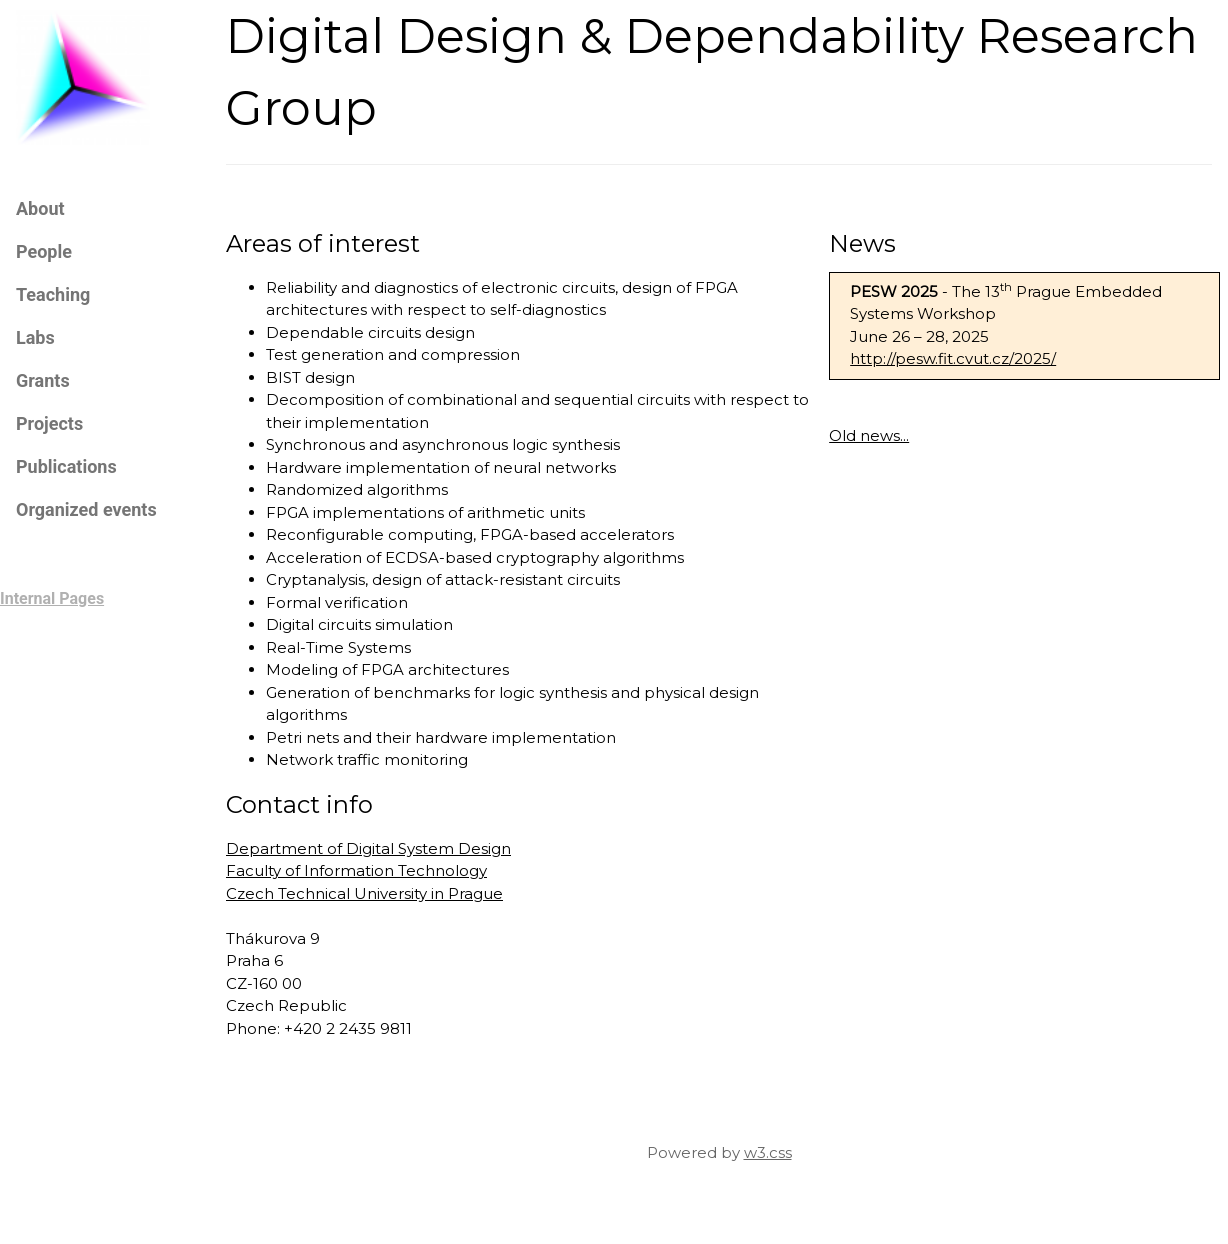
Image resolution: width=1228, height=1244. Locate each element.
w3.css (768, 1152)
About (40, 208)
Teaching (53, 294)
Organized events (86, 509)
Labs (35, 337)
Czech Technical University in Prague (364, 893)
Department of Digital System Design (368, 848)
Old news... (869, 435)
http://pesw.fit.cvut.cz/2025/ (953, 358)
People (44, 251)
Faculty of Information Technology (356, 870)
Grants (43, 380)
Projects (49, 423)
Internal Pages (52, 598)
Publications (66, 466)
